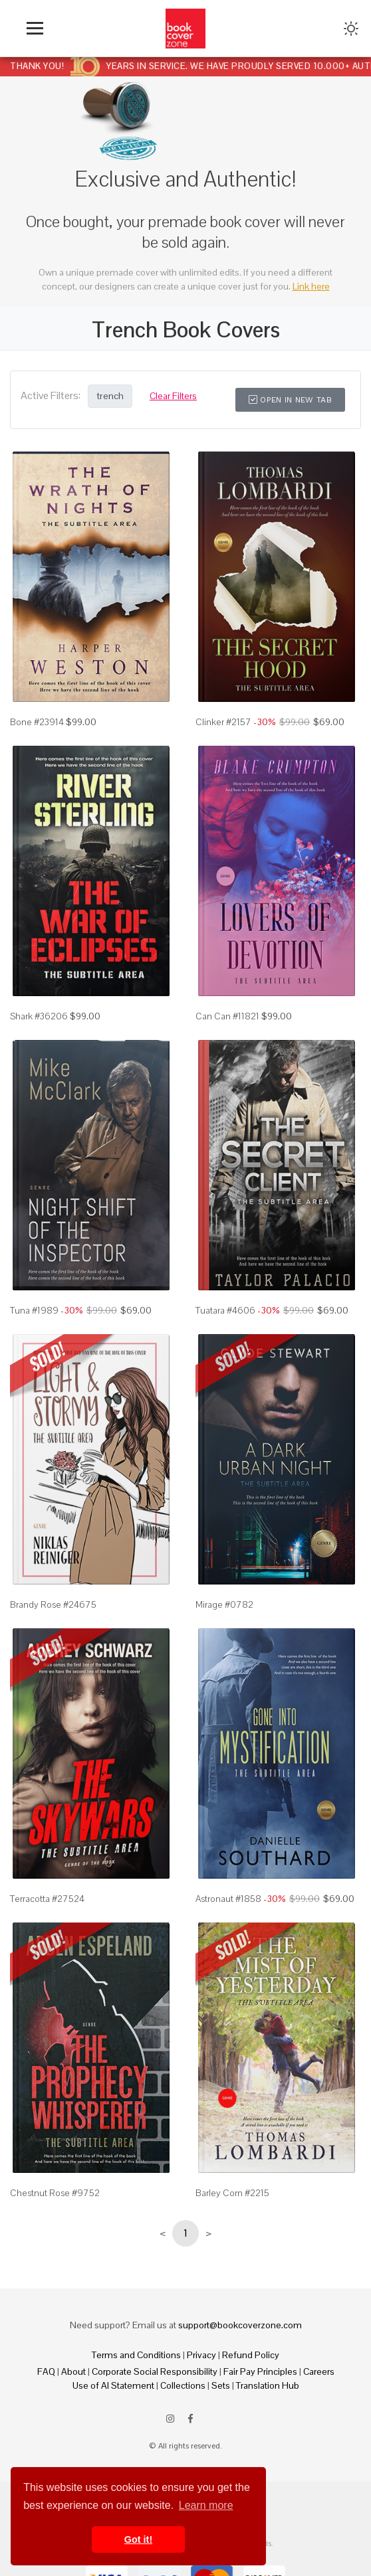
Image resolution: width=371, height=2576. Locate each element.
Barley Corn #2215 (232, 2193)
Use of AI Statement (113, 2385)
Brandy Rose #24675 (53, 1604)
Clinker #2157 (223, 722)
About (73, 2371)
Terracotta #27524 (47, 1899)
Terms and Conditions (136, 2355)
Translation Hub (267, 2385)
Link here (311, 286)
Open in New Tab (290, 399)
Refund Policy (250, 2355)
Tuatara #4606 (225, 1310)
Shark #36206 (39, 1016)
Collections (182, 2385)
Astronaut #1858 (228, 1899)
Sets (220, 2385)
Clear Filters (173, 396)
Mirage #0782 (224, 1604)
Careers (318, 2371)
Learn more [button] (206, 2505)
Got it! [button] (138, 2539)
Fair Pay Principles (260, 2371)
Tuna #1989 (34, 1310)
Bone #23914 (37, 722)
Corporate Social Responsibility (154, 2371)
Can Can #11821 (227, 1016)
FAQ (46, 2371)
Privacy (201, 2355)
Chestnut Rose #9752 (55, 2193)
